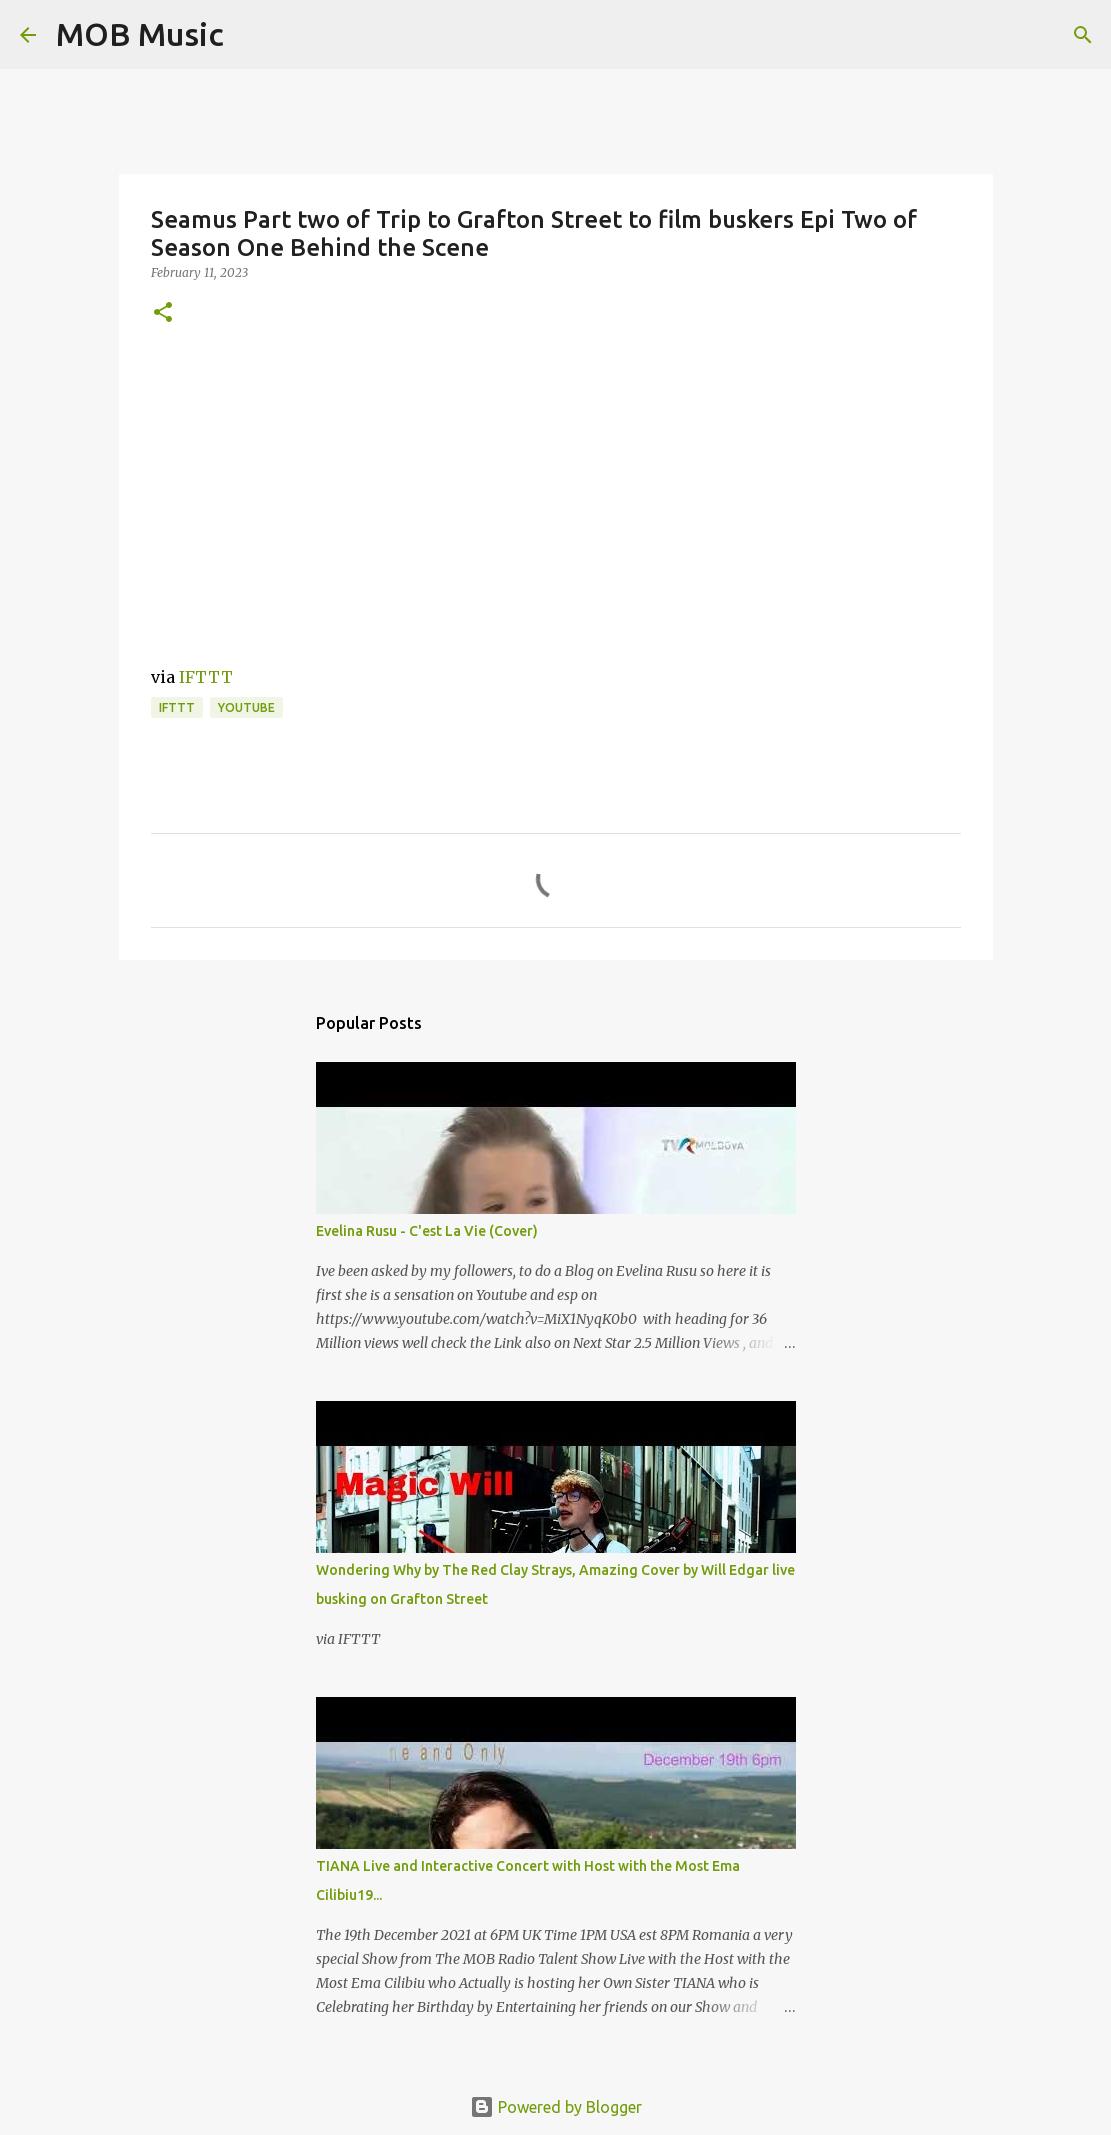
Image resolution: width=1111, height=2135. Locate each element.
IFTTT (206, 677)
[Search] (252, 35)
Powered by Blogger (556, 2107)
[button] (163, 313)
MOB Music (140, 34)
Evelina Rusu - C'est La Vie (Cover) (427, 1231)
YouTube (246, 707)
